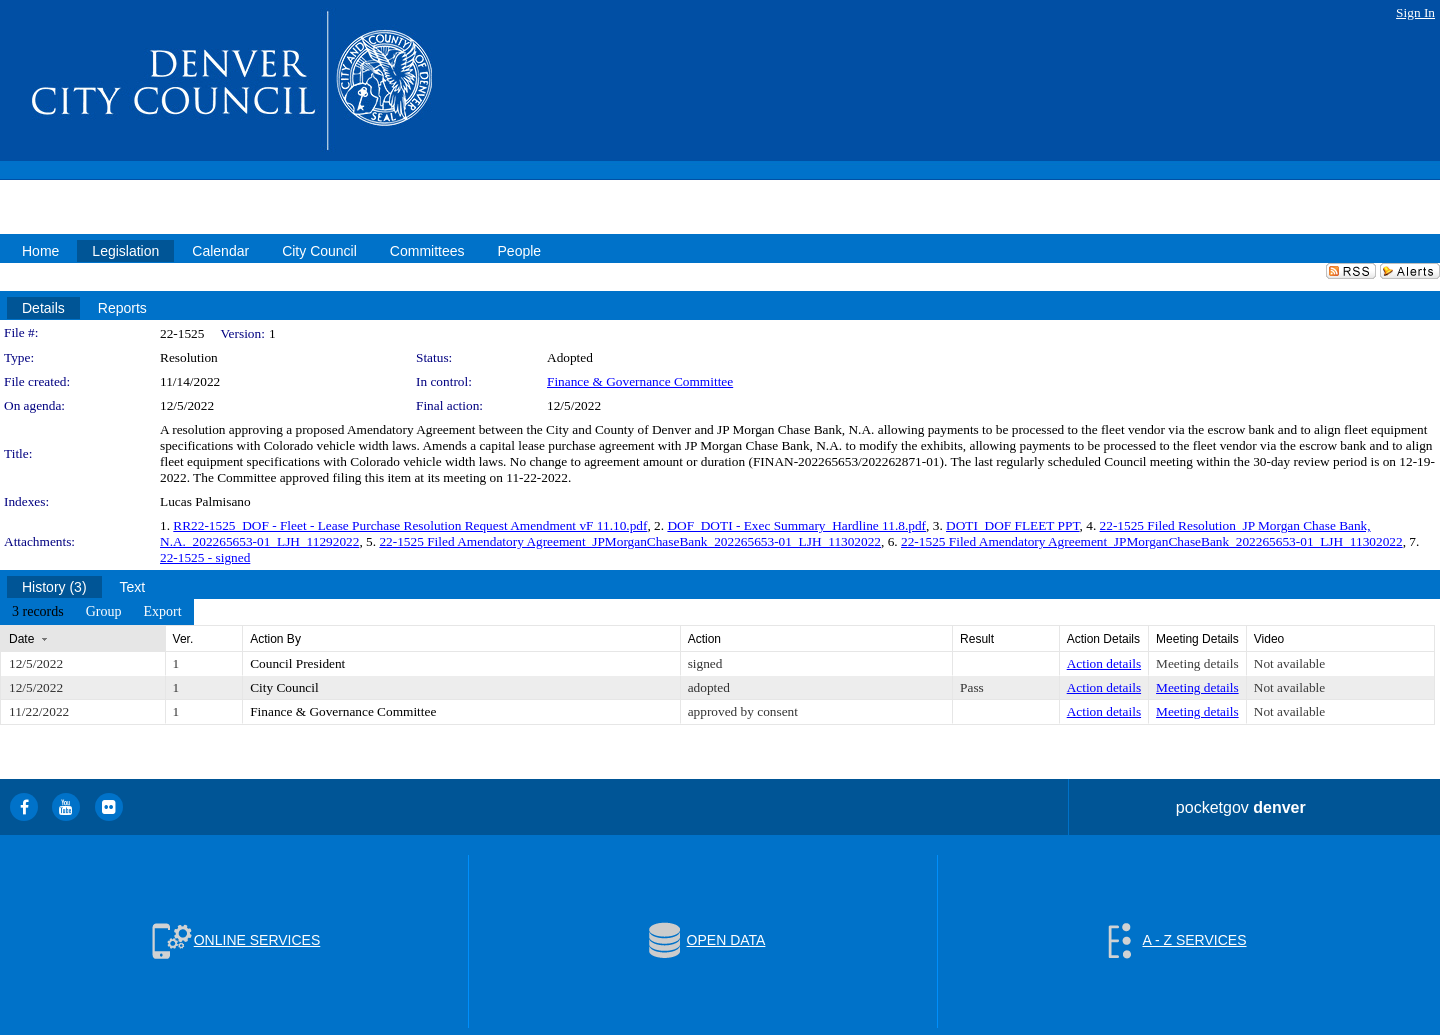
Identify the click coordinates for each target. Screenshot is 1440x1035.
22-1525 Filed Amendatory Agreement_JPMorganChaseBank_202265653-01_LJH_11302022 (630, 541)
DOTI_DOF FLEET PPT (1013, 525)
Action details (1104, 663)
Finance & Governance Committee (640, 381)
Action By (275, 639)
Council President (297, 663)
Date (21, 639)
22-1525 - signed (205, 557)
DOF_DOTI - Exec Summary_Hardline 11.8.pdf (796, 525)
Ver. (183, 639)
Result (977, 639)
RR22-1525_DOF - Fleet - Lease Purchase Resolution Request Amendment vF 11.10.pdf (410, 525)
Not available (1289, 663)
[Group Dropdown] (104, 612)
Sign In (1415, 12)
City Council (284, 687)
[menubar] (97, 612)
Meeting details (1197, 663)
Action (704, 639)
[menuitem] (38, 612)
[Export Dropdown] (162, 612)
